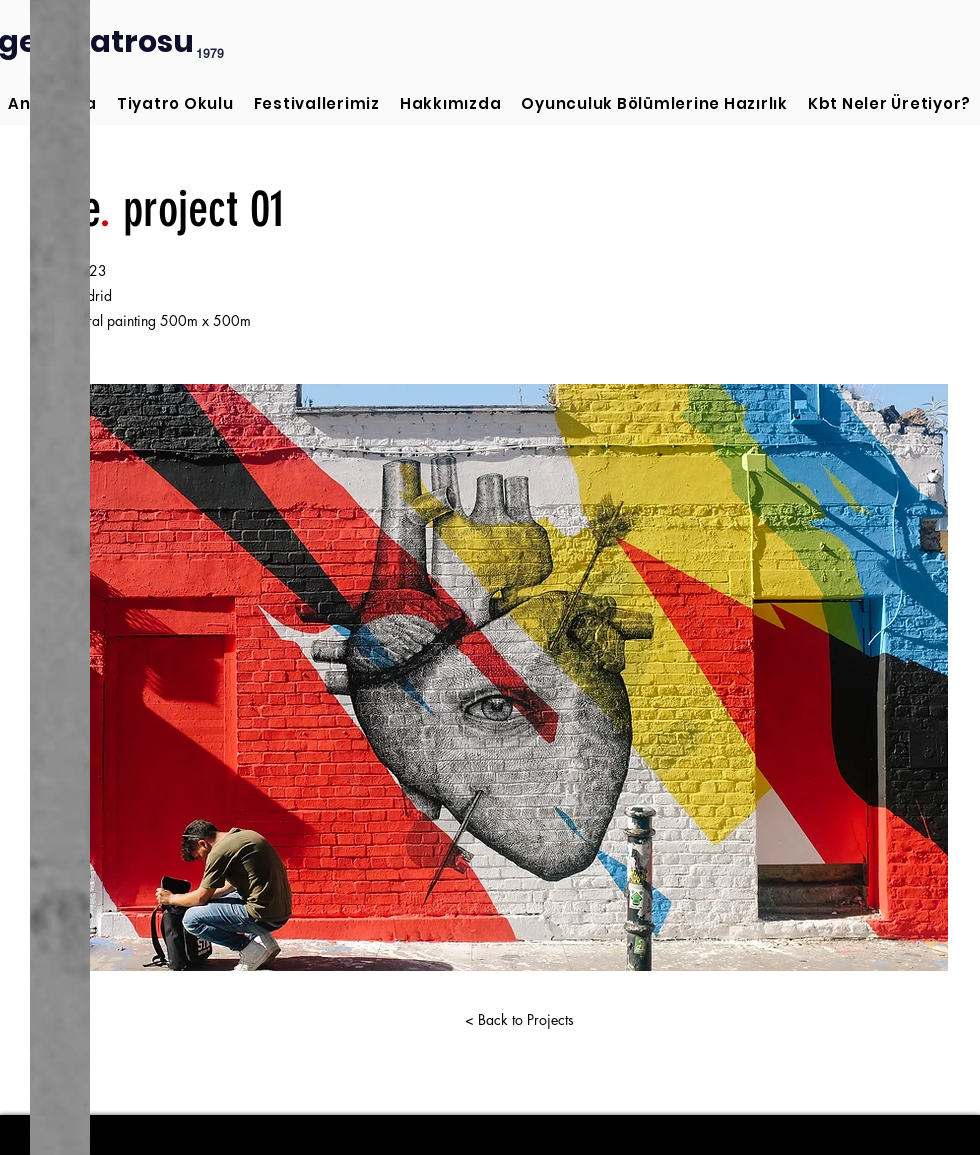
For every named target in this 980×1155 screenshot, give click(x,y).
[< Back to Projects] (519, 1020)
